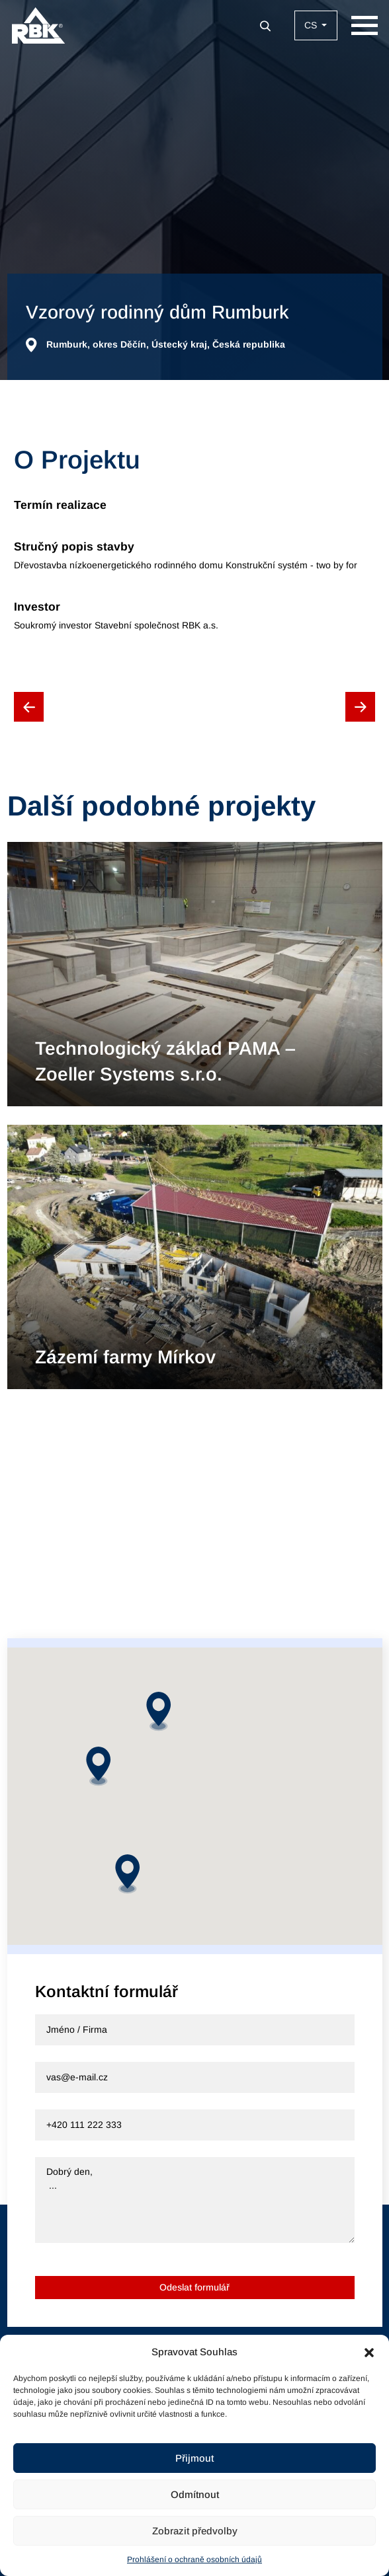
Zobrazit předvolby (195, 2530)
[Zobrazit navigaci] (364, 25)
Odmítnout (195, 2494)
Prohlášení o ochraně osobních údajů (194, 2559)
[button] (369, 2352)
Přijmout (194, 2458)
